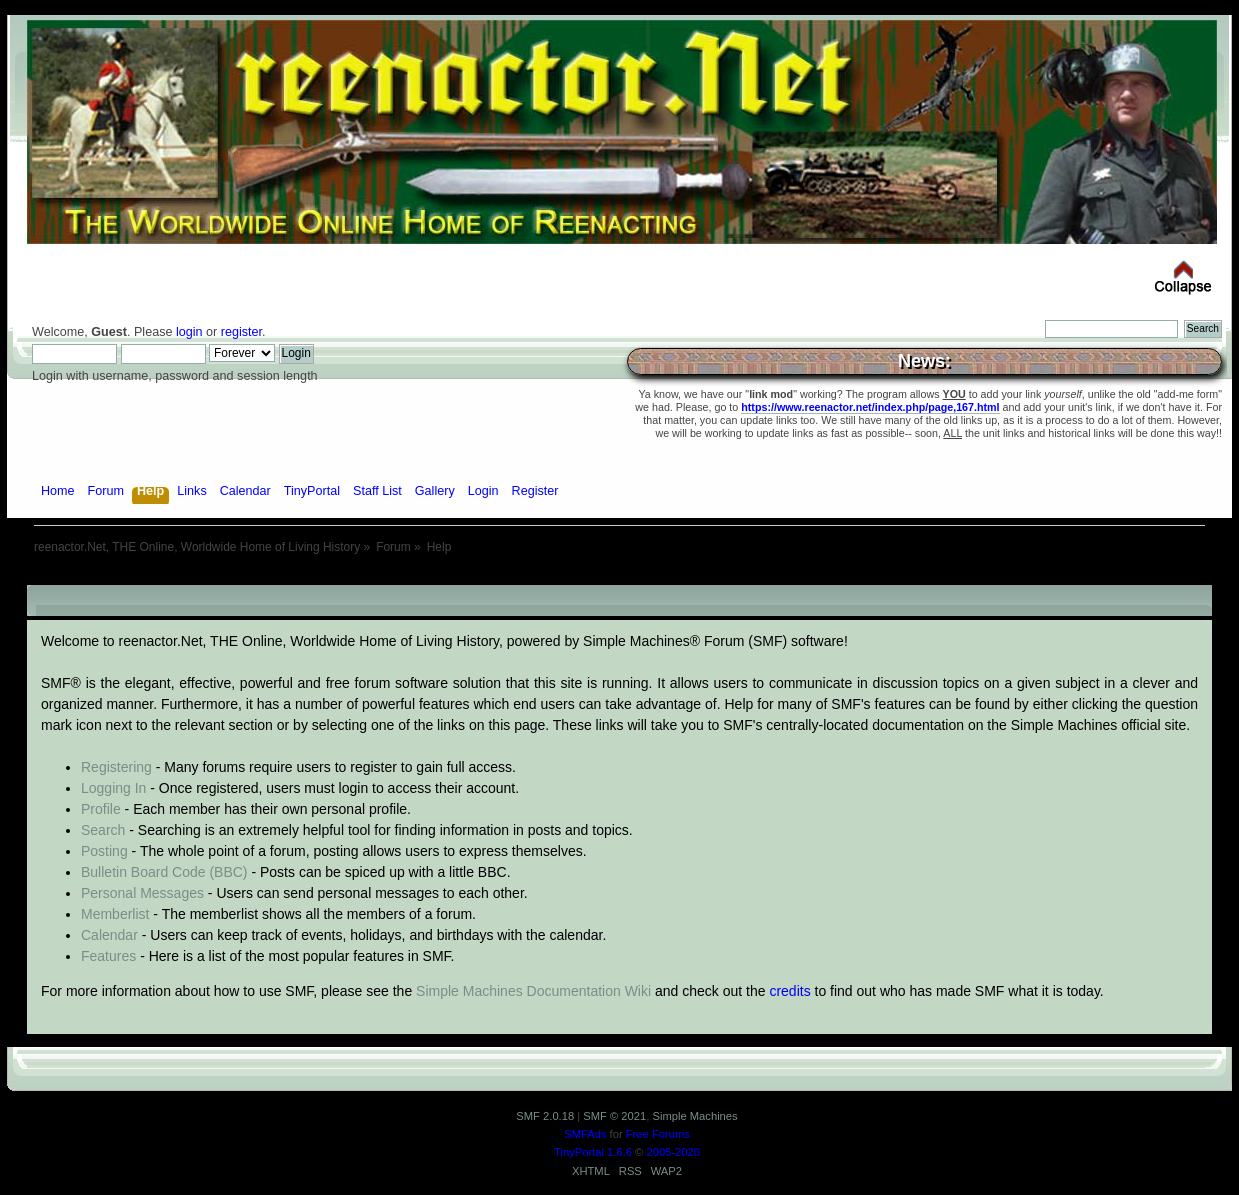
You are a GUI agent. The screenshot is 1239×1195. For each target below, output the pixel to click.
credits (789, 991)
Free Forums (658, 1134)
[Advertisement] (620, 577)
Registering (116, 767)
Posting (104, 851)
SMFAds (585, 1134)
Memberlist (115, 914)
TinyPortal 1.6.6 (593, 1152)
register (241, 332)
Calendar (109, 935)
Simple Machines (694, 1116)
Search (103, 830)
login (189, 332)
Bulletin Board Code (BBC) (164, 872)
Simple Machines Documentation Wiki (533, 991)
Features (108, 956)
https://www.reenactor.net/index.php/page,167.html (870, 407)
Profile (101, 809)
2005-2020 (673, 1152)
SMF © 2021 (614, 1116)
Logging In (113, 788)
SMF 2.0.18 (545, 1116)
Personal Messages (142, 893)
